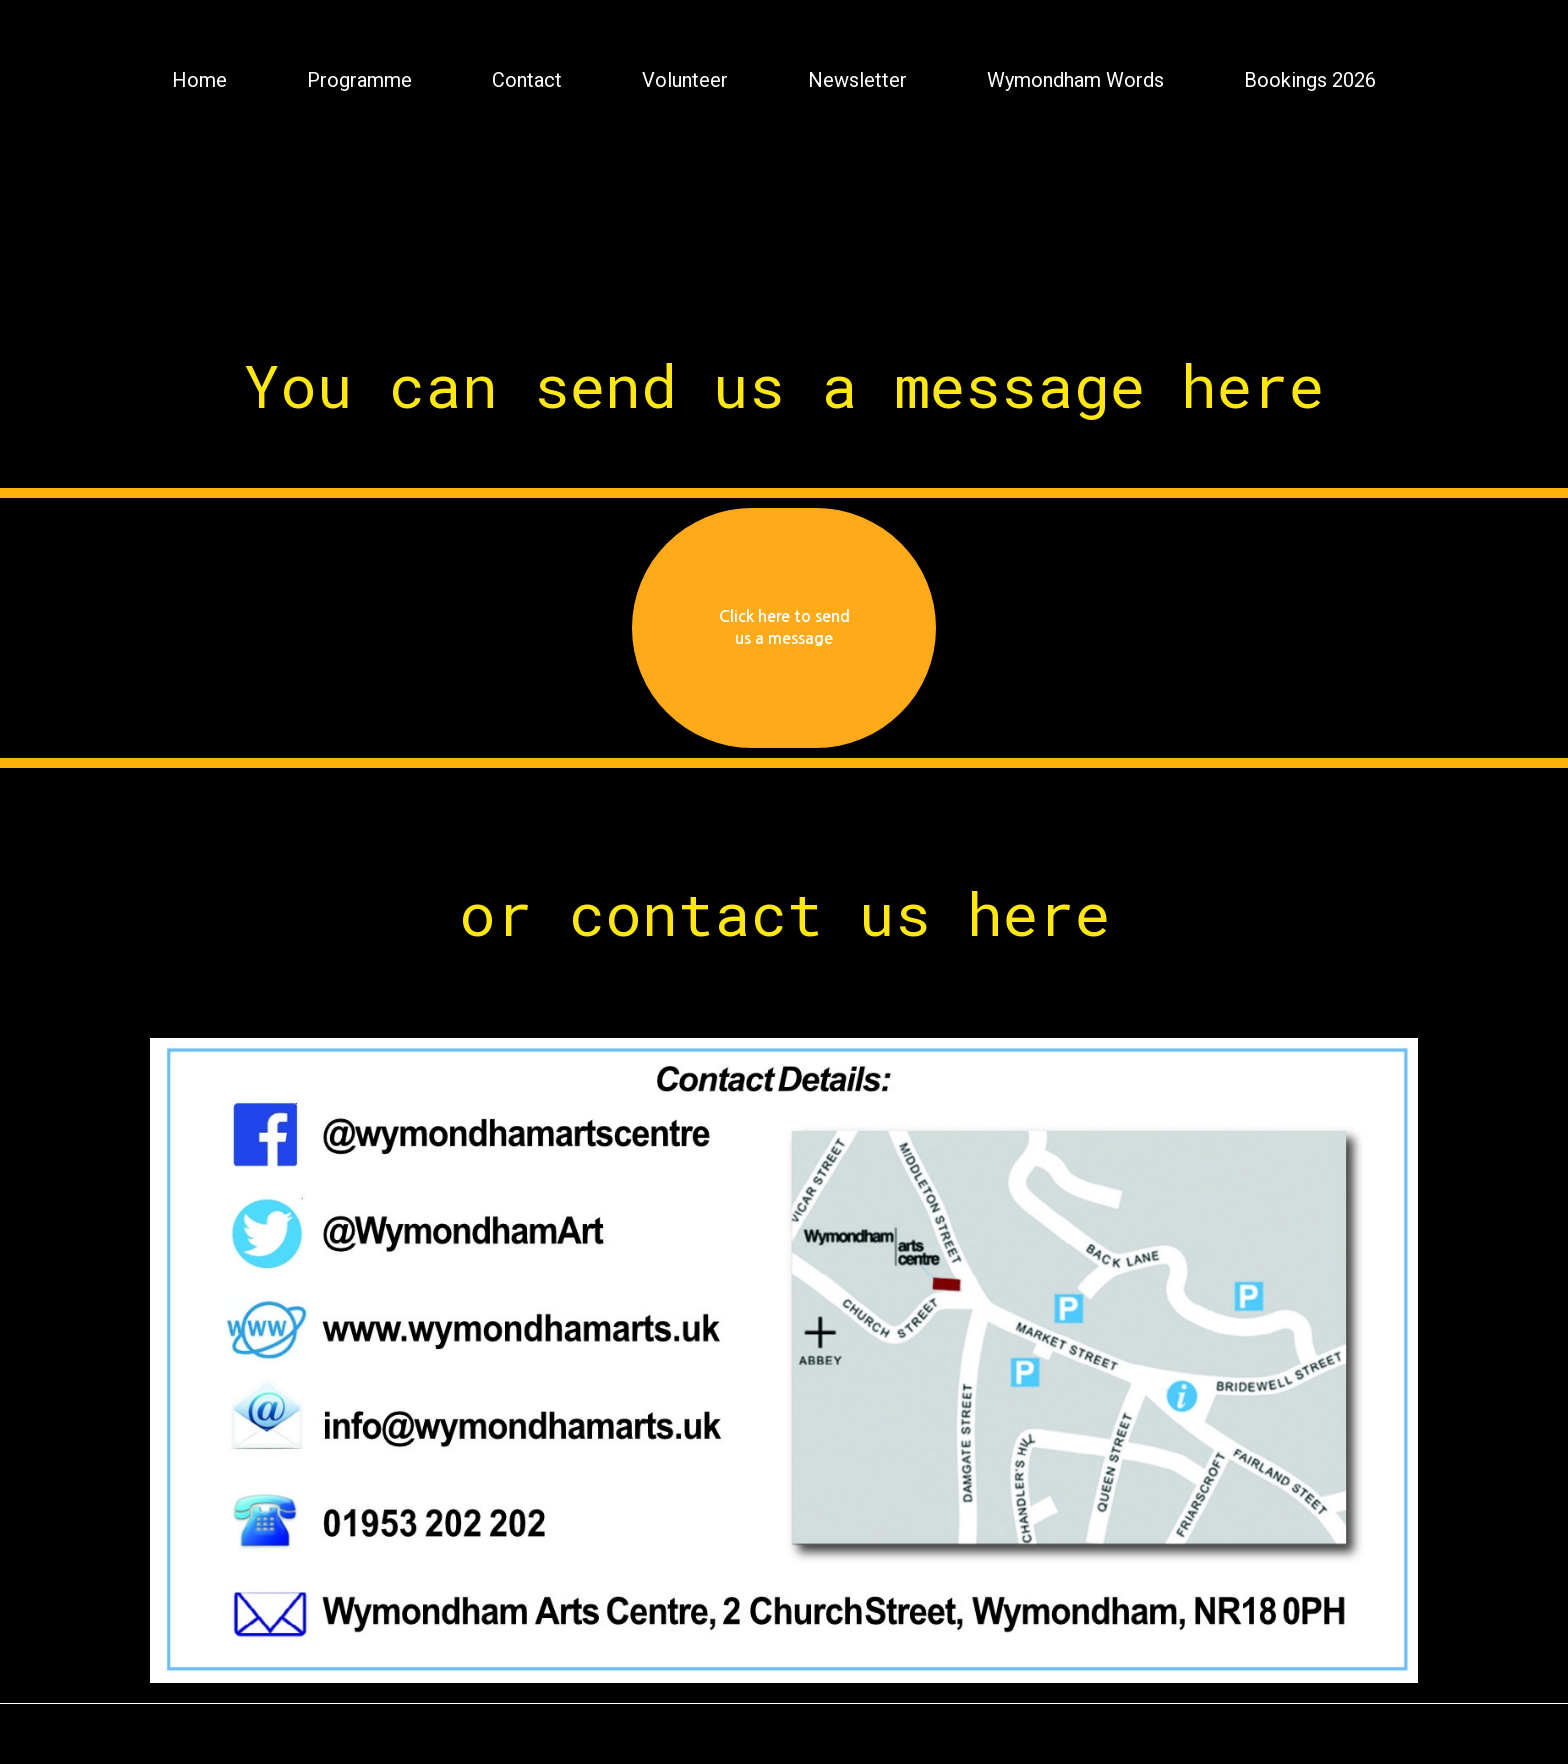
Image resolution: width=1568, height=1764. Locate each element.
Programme (359, 80)
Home (199, 80)
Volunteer (685, 80)
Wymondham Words (1075, 80)
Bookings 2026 (1310, 80)
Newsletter (857, 80)
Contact (527, 80)
